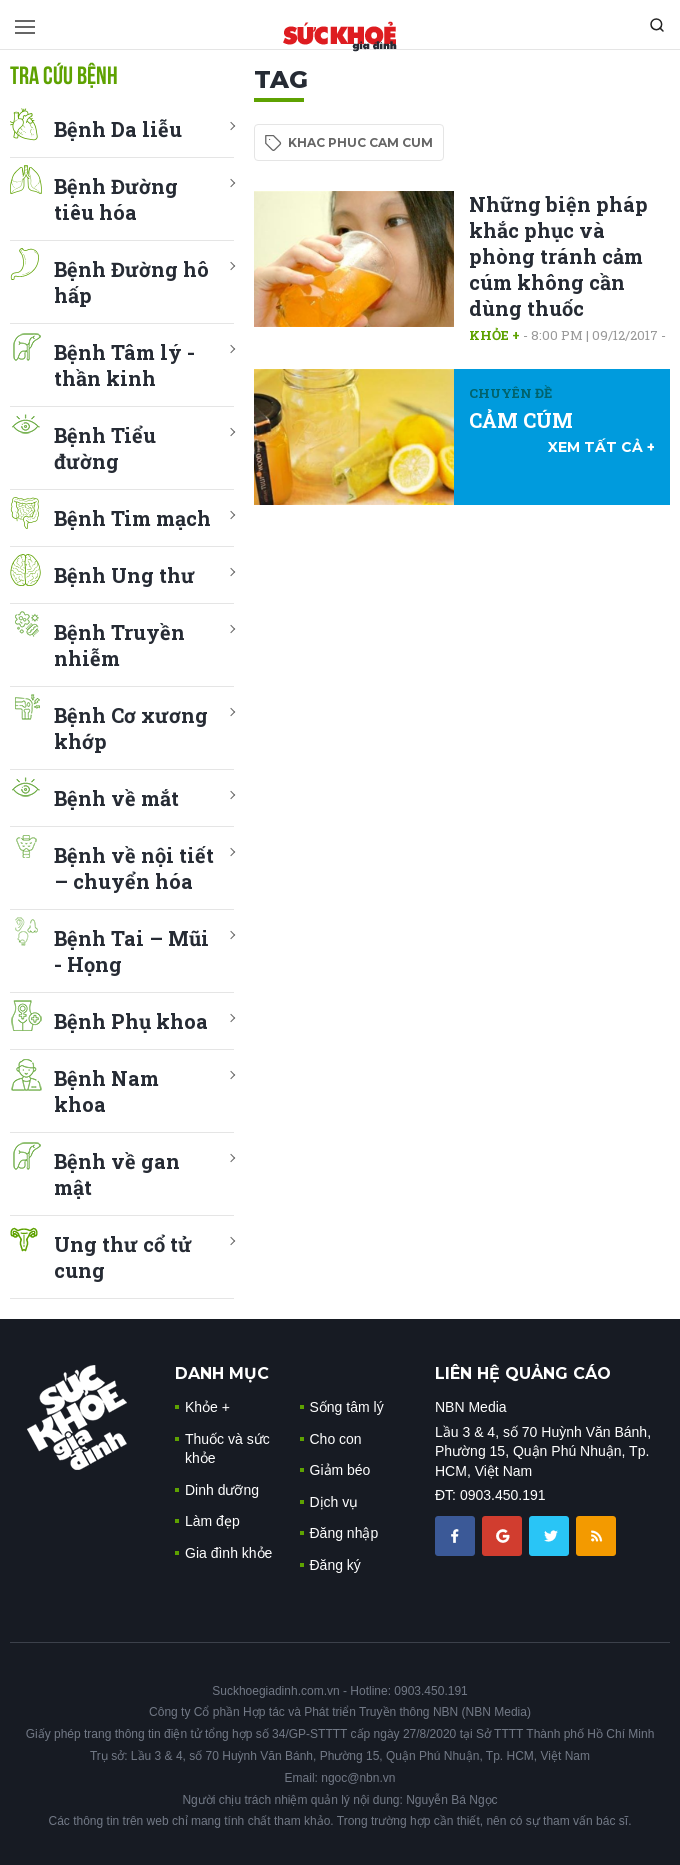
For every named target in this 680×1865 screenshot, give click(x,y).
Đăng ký (335, 1565)
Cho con (336, 1439)
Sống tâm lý (347, 1407)
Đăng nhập (344, 1533)
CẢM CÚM (521, 420)
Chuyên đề (510, 393)
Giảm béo (340, 1470)
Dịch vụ (334, 1502)
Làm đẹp (212, 1521)
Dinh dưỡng (222, 1490)
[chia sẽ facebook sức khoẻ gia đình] (457, 1535)
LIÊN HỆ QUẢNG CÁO (523, 1373)
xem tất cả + (601, 447)
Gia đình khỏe (228, 1553)
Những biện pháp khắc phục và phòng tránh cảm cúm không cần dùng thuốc (558, 256)
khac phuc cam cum (360, 142)
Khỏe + (494, 335)
